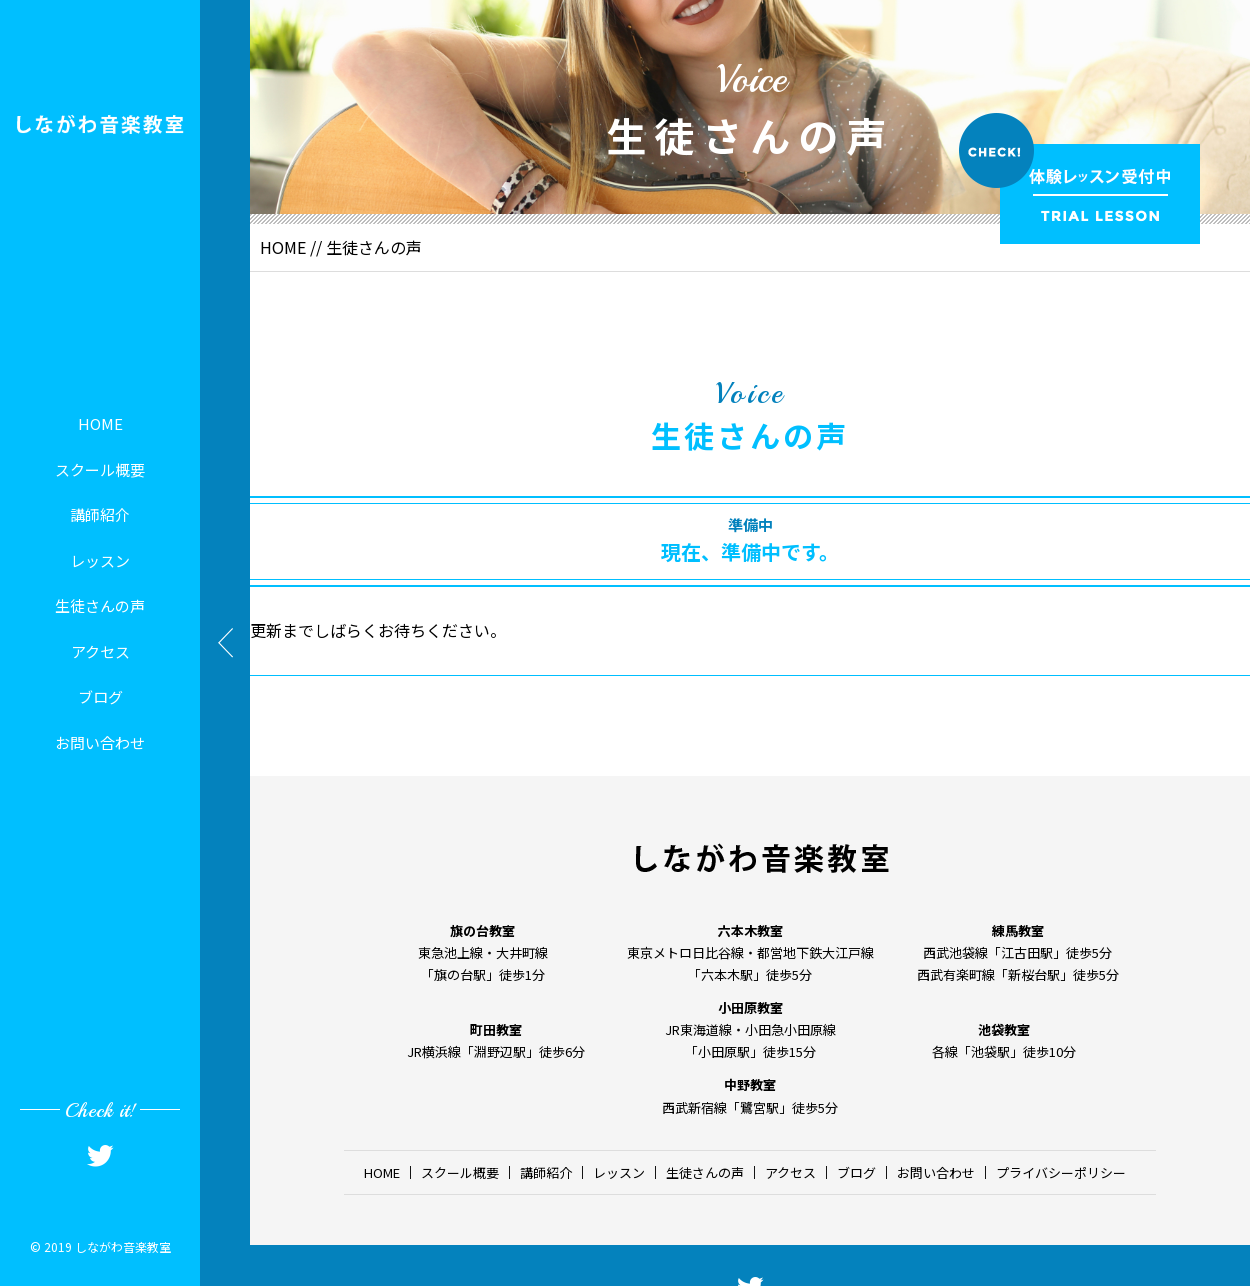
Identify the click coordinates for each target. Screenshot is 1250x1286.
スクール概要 (100, 469)
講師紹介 (100, 514)
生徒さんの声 (100, 605)
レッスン (100, 560)
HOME (100, 423)
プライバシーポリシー (1061, 1172)
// (316, 247)
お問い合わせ (100, 742)
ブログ (100, 696)
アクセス (100, 651)
